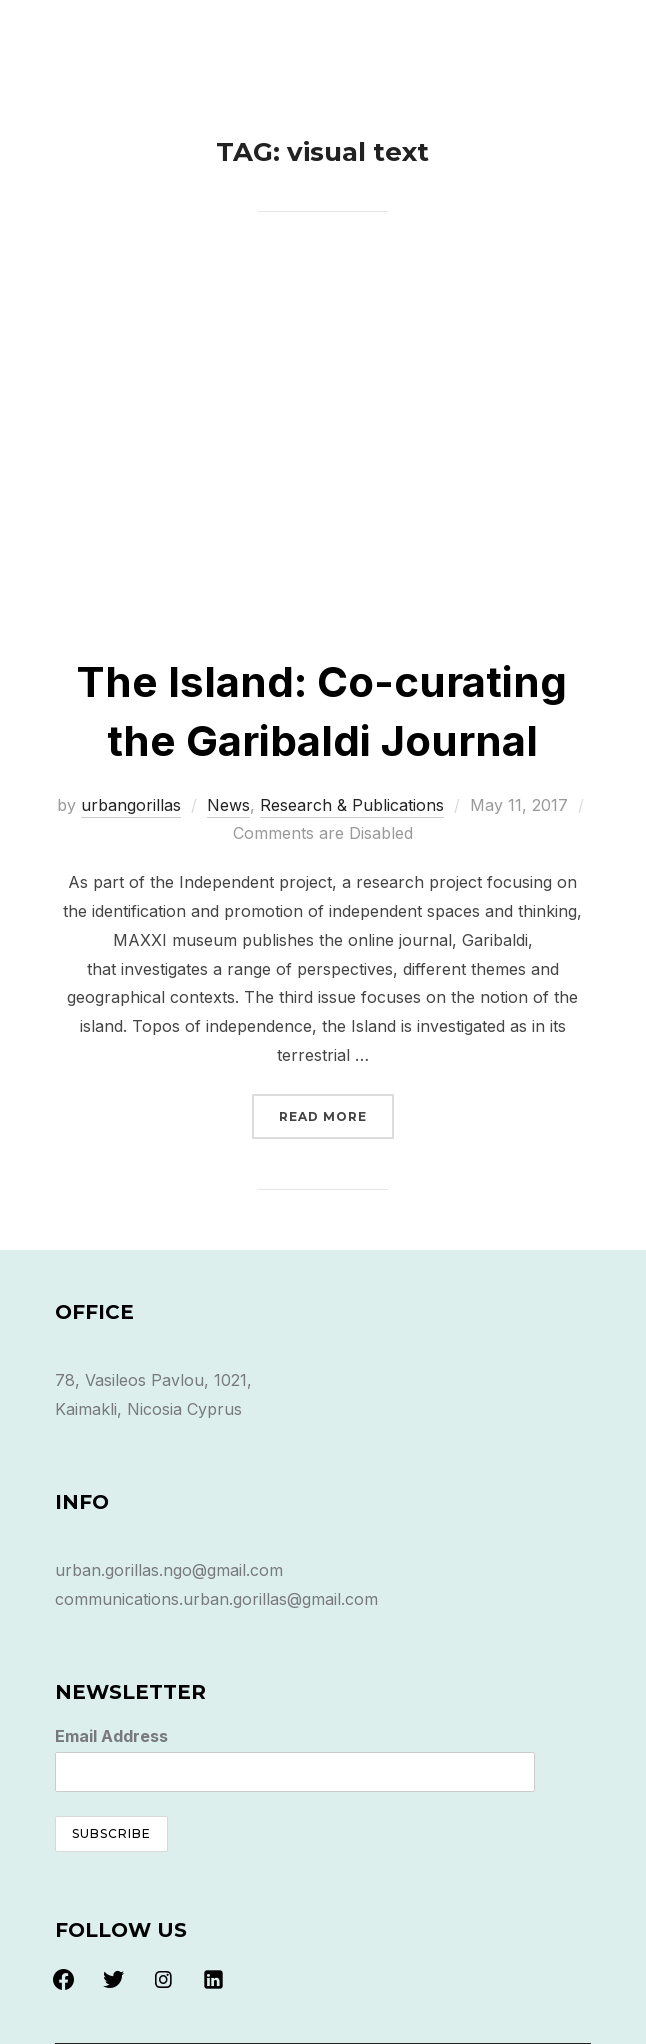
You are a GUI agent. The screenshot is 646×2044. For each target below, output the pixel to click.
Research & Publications (352, 805)
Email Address (111, 1736)
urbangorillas (131, 805)
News (228, 805)
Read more (336, 1114)
